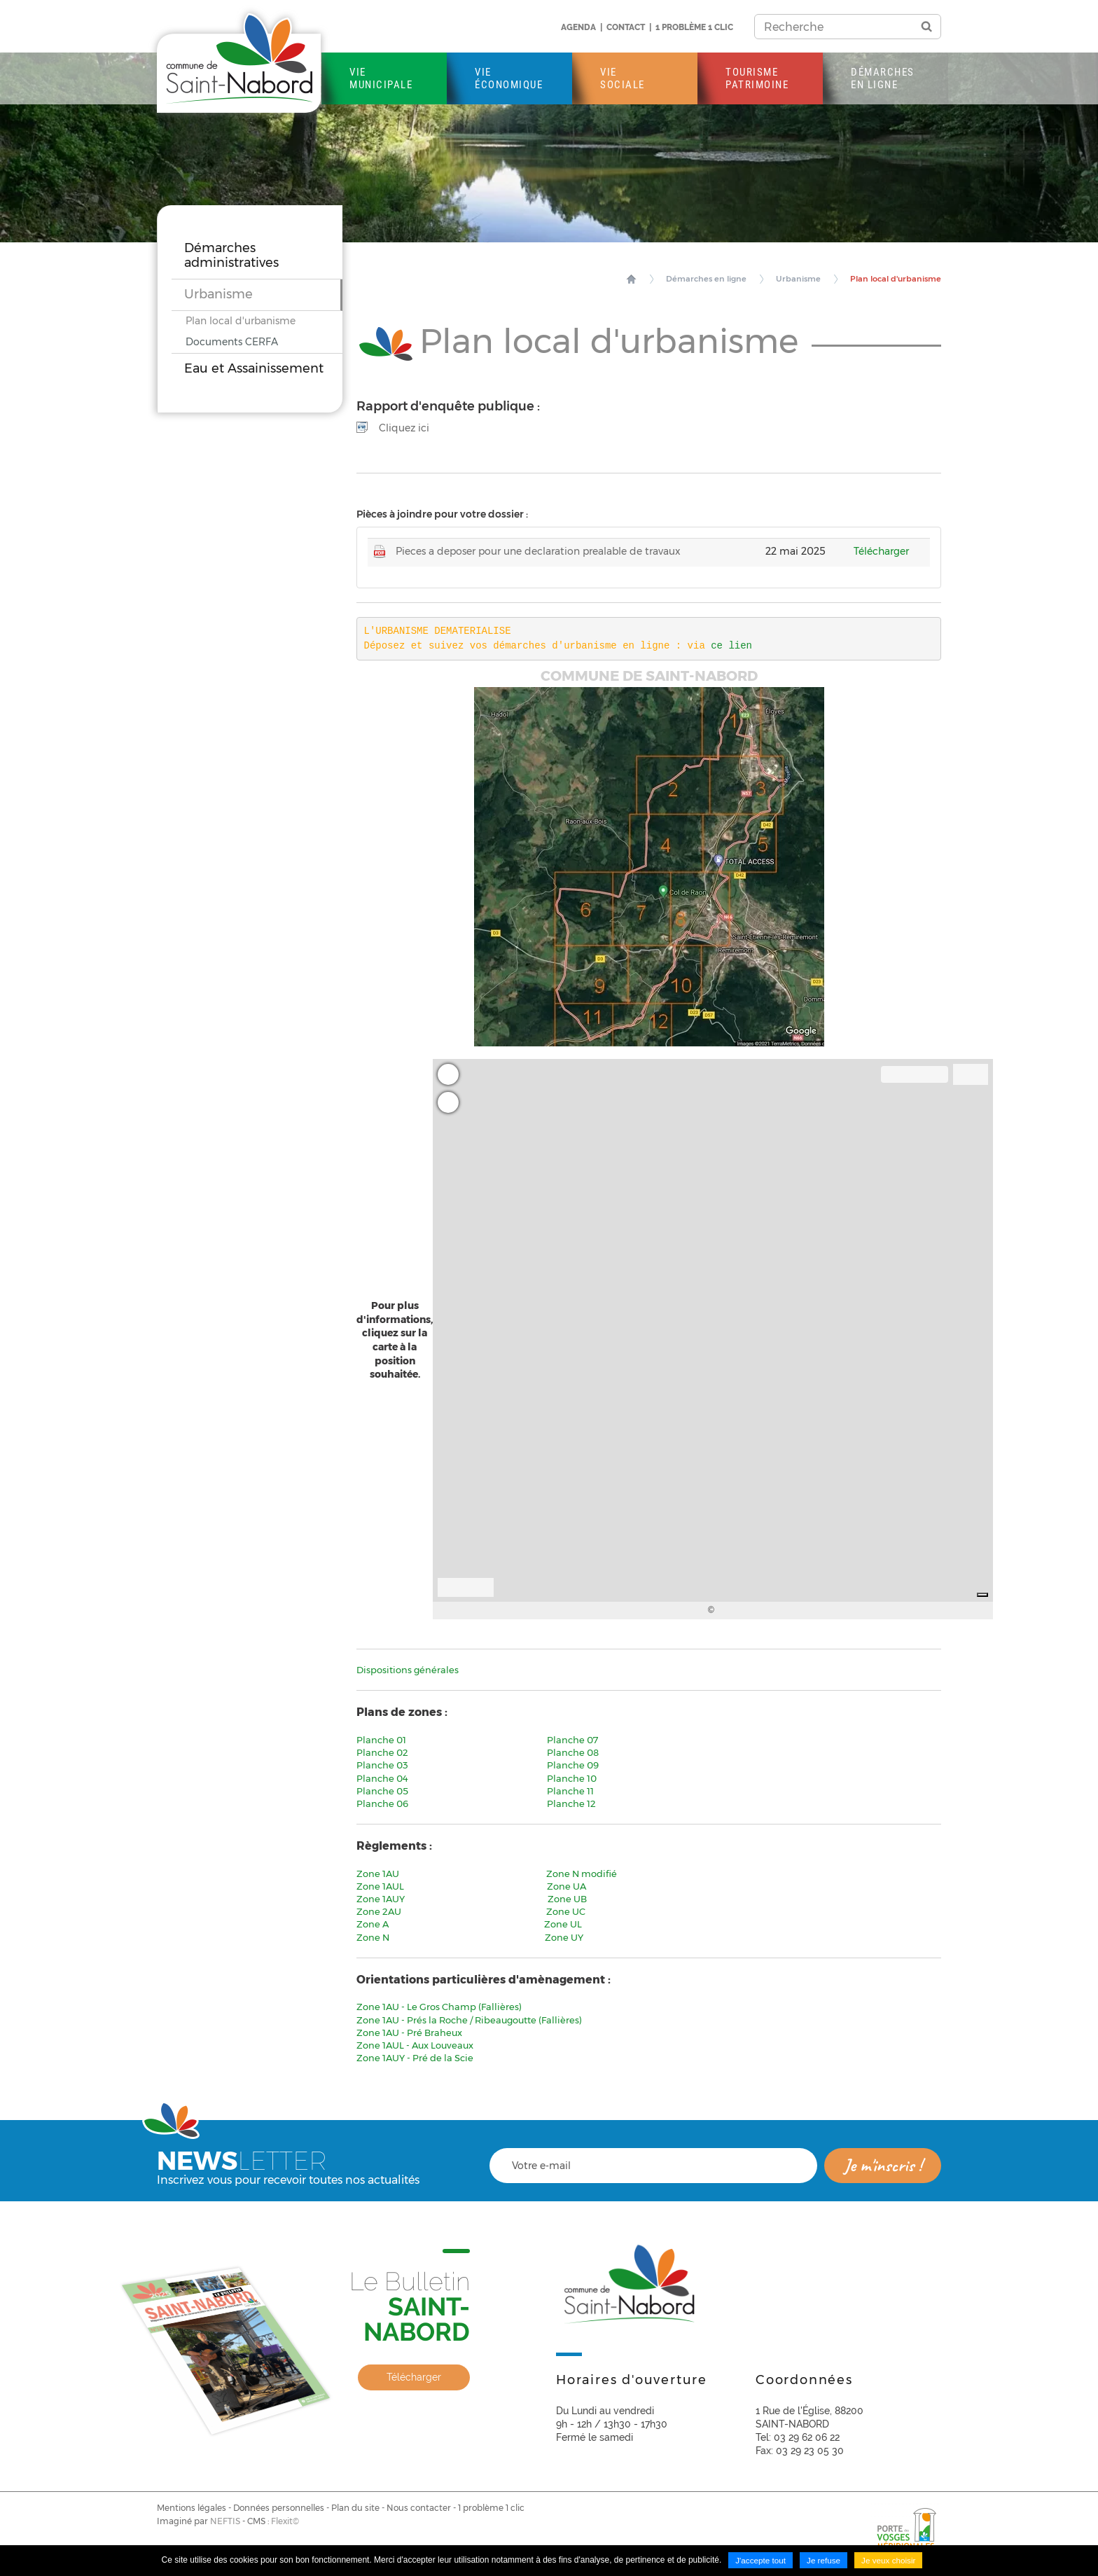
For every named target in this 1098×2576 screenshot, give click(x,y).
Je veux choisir (889, 2560)
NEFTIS (225, 2521)
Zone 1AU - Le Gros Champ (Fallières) (439, 2006)
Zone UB (567, 1898)
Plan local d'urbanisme (898, 279)
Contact (625, 27)
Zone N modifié (581, 1872)
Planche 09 (573, 1765)
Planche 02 (382, 1752)
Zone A (372, 1924)
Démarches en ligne (719, 279)
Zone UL (563, 1924)
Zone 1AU (378, 1872)
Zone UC (565, 1911)
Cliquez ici (404, 427)
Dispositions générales (407, 1669)
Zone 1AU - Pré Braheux (409, 2031)
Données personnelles (278, 2507)
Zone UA (566, 1885)
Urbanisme (806, 279)
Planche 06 (382, 1803)
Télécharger (881, 551)
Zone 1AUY (385, 1898)
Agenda (578, 27)
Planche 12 (571, 1803)
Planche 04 (383, 1777)
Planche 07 (572, 1739)
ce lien (734, 645)
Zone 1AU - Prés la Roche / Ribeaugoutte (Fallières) (469, 2019)
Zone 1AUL (381, 1885)
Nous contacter (419, 2507)
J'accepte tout (760, 2560)
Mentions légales (191, 2507)
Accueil (646, 279)
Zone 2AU (380, 1911)
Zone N (375, 1936)
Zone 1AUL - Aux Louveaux (414, 2045)
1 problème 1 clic (694, 27)
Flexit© (285, 2521)
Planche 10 (572, 1777)
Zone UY (564, 1936)
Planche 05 (383, 1790)
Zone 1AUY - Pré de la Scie (414, 2057)
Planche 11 (570, 1790)
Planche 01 (381, 1739)
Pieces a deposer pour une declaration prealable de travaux (538, 551)
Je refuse (823, 2560)
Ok (926, 26)
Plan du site (355, 2507)
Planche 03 (382, 1765)
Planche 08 (573, 1752)
